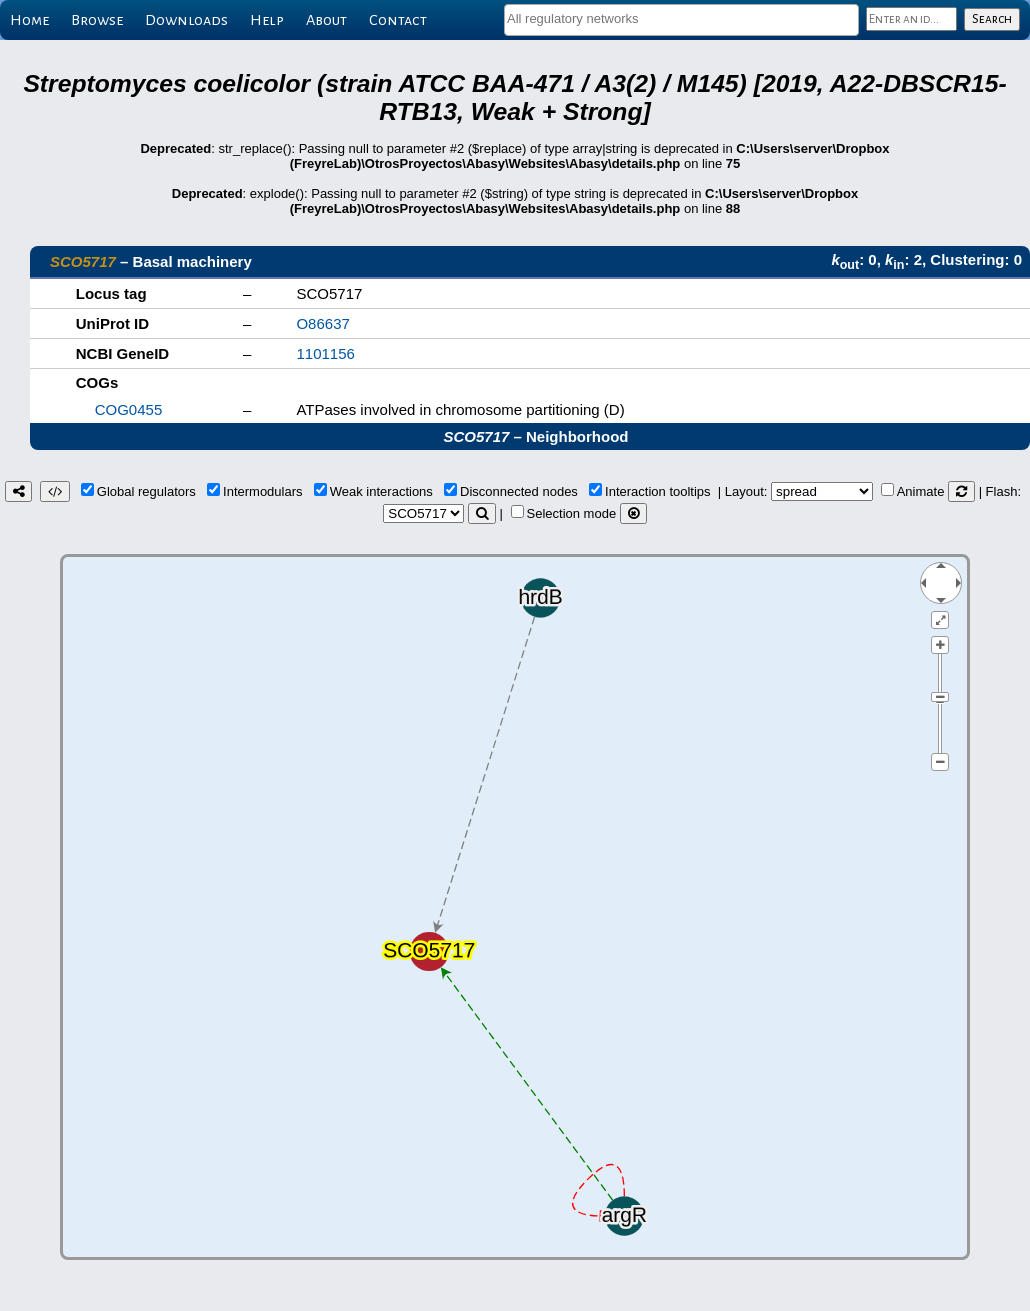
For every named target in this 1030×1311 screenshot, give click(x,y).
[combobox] (681, 20)
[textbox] (681, 18)
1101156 (325, 353)
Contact (398, 20)
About (326, 20)
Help (267, 20)
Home (29, 20)
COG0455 (129, 409)
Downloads (186, 20)
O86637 (322, 323)
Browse (97, 20)
